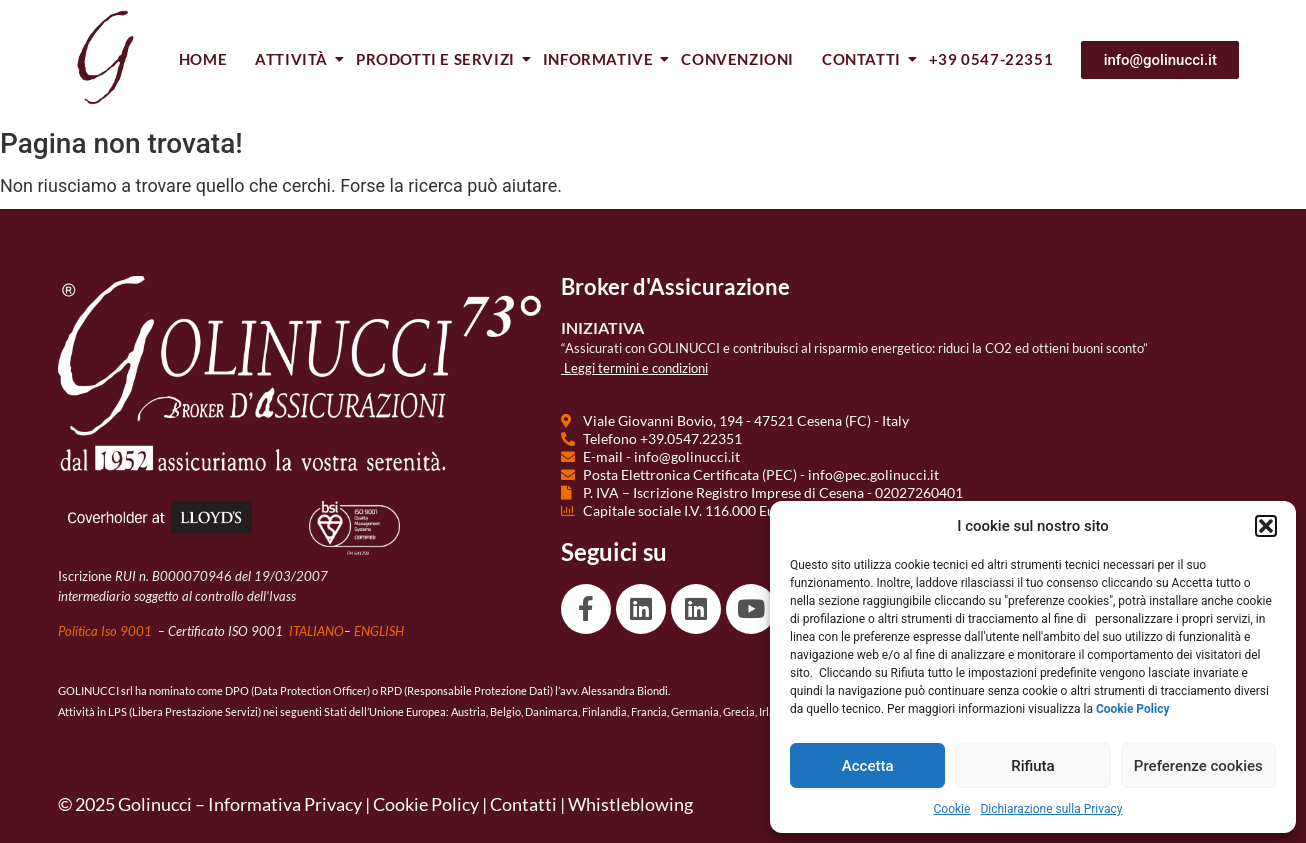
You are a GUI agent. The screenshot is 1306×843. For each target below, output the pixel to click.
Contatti (862, 59)
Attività (292, 59)
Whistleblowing (630, 804)
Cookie (952, 809)
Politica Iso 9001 (106, 631)
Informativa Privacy (285, 804)
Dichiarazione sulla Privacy (1051, 809)
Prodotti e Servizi (436, 59)
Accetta (868, 766)
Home (203, 59)
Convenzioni (737, 59)
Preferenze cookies (1198, 766)
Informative (599, 59)
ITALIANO (316, 631)
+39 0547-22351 (991, 59)
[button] (1266, 526)
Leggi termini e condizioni (636, 368)
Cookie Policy (426, 804)
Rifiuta (1032, 766)
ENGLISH (379, 631)
